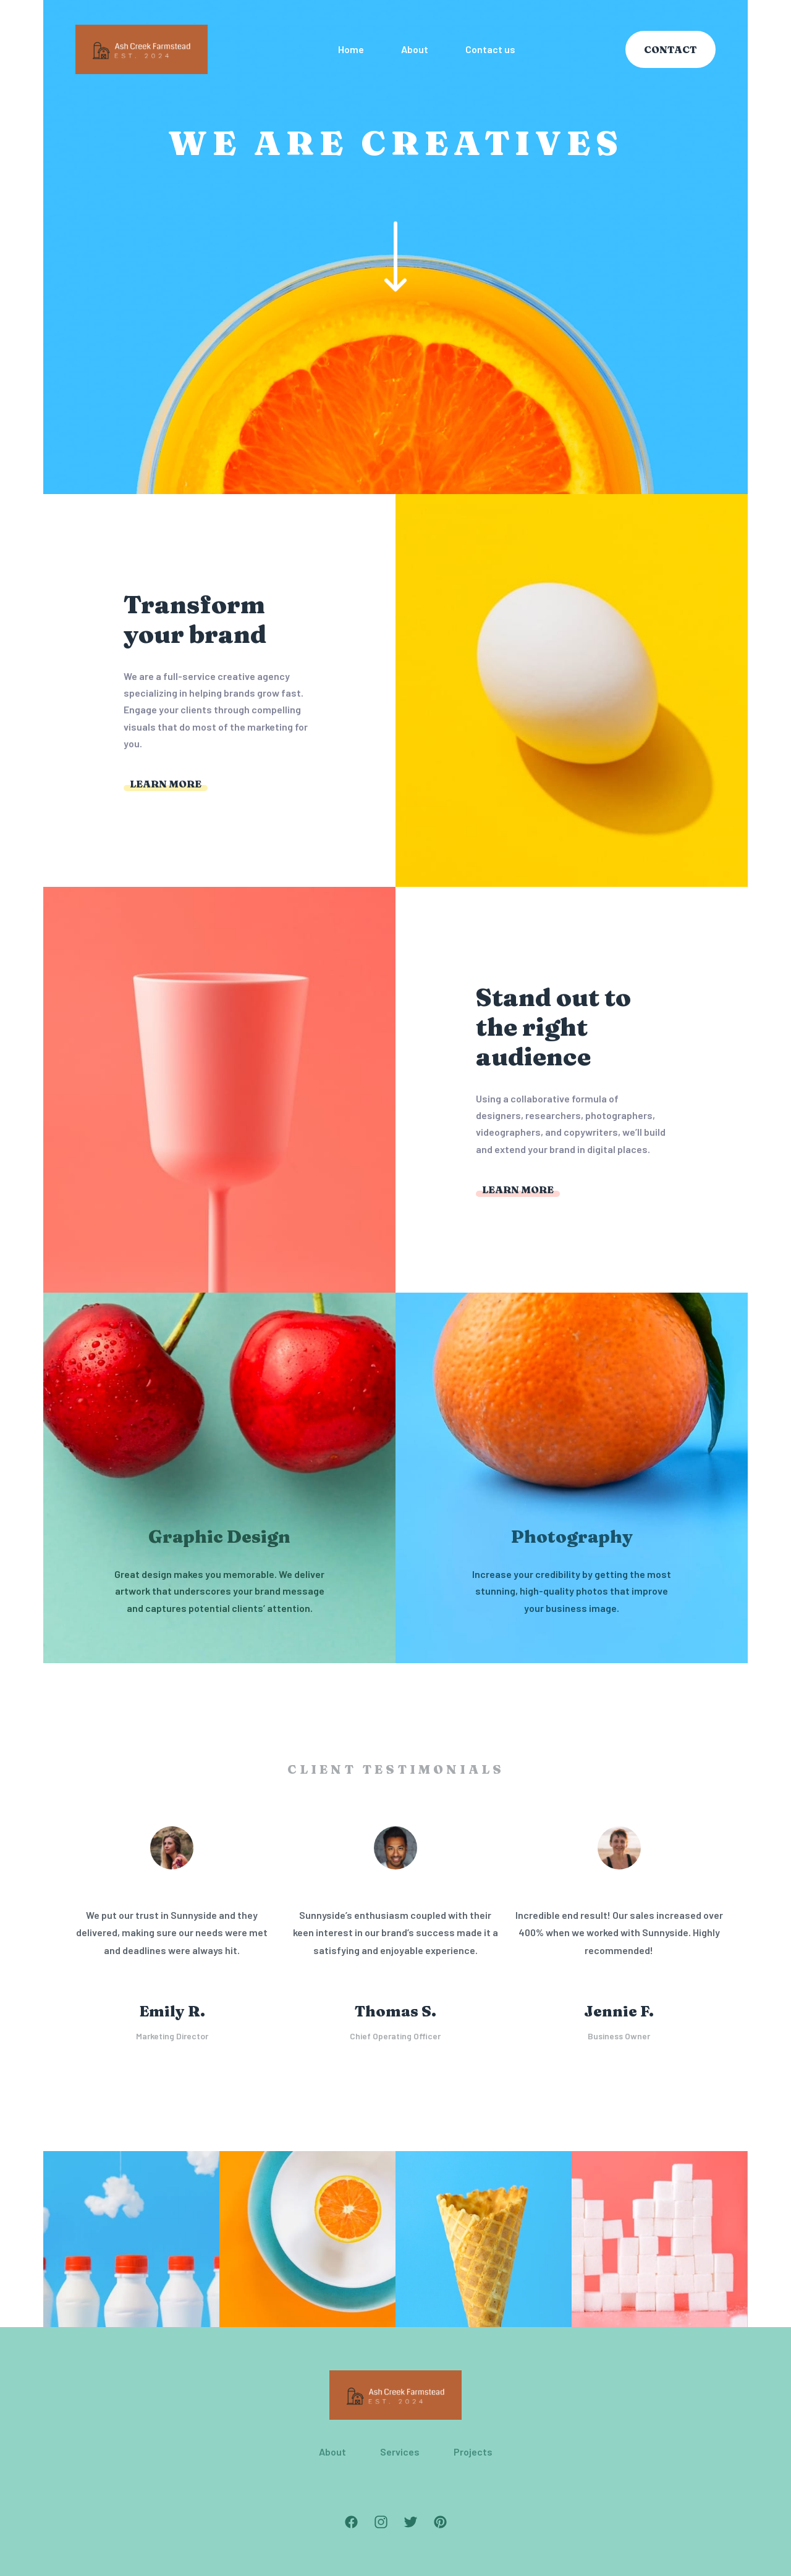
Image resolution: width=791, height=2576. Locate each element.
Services (400, 2451)
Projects (473, 2451)
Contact (670, 49)
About (332, 2451)
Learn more (165, 784)
